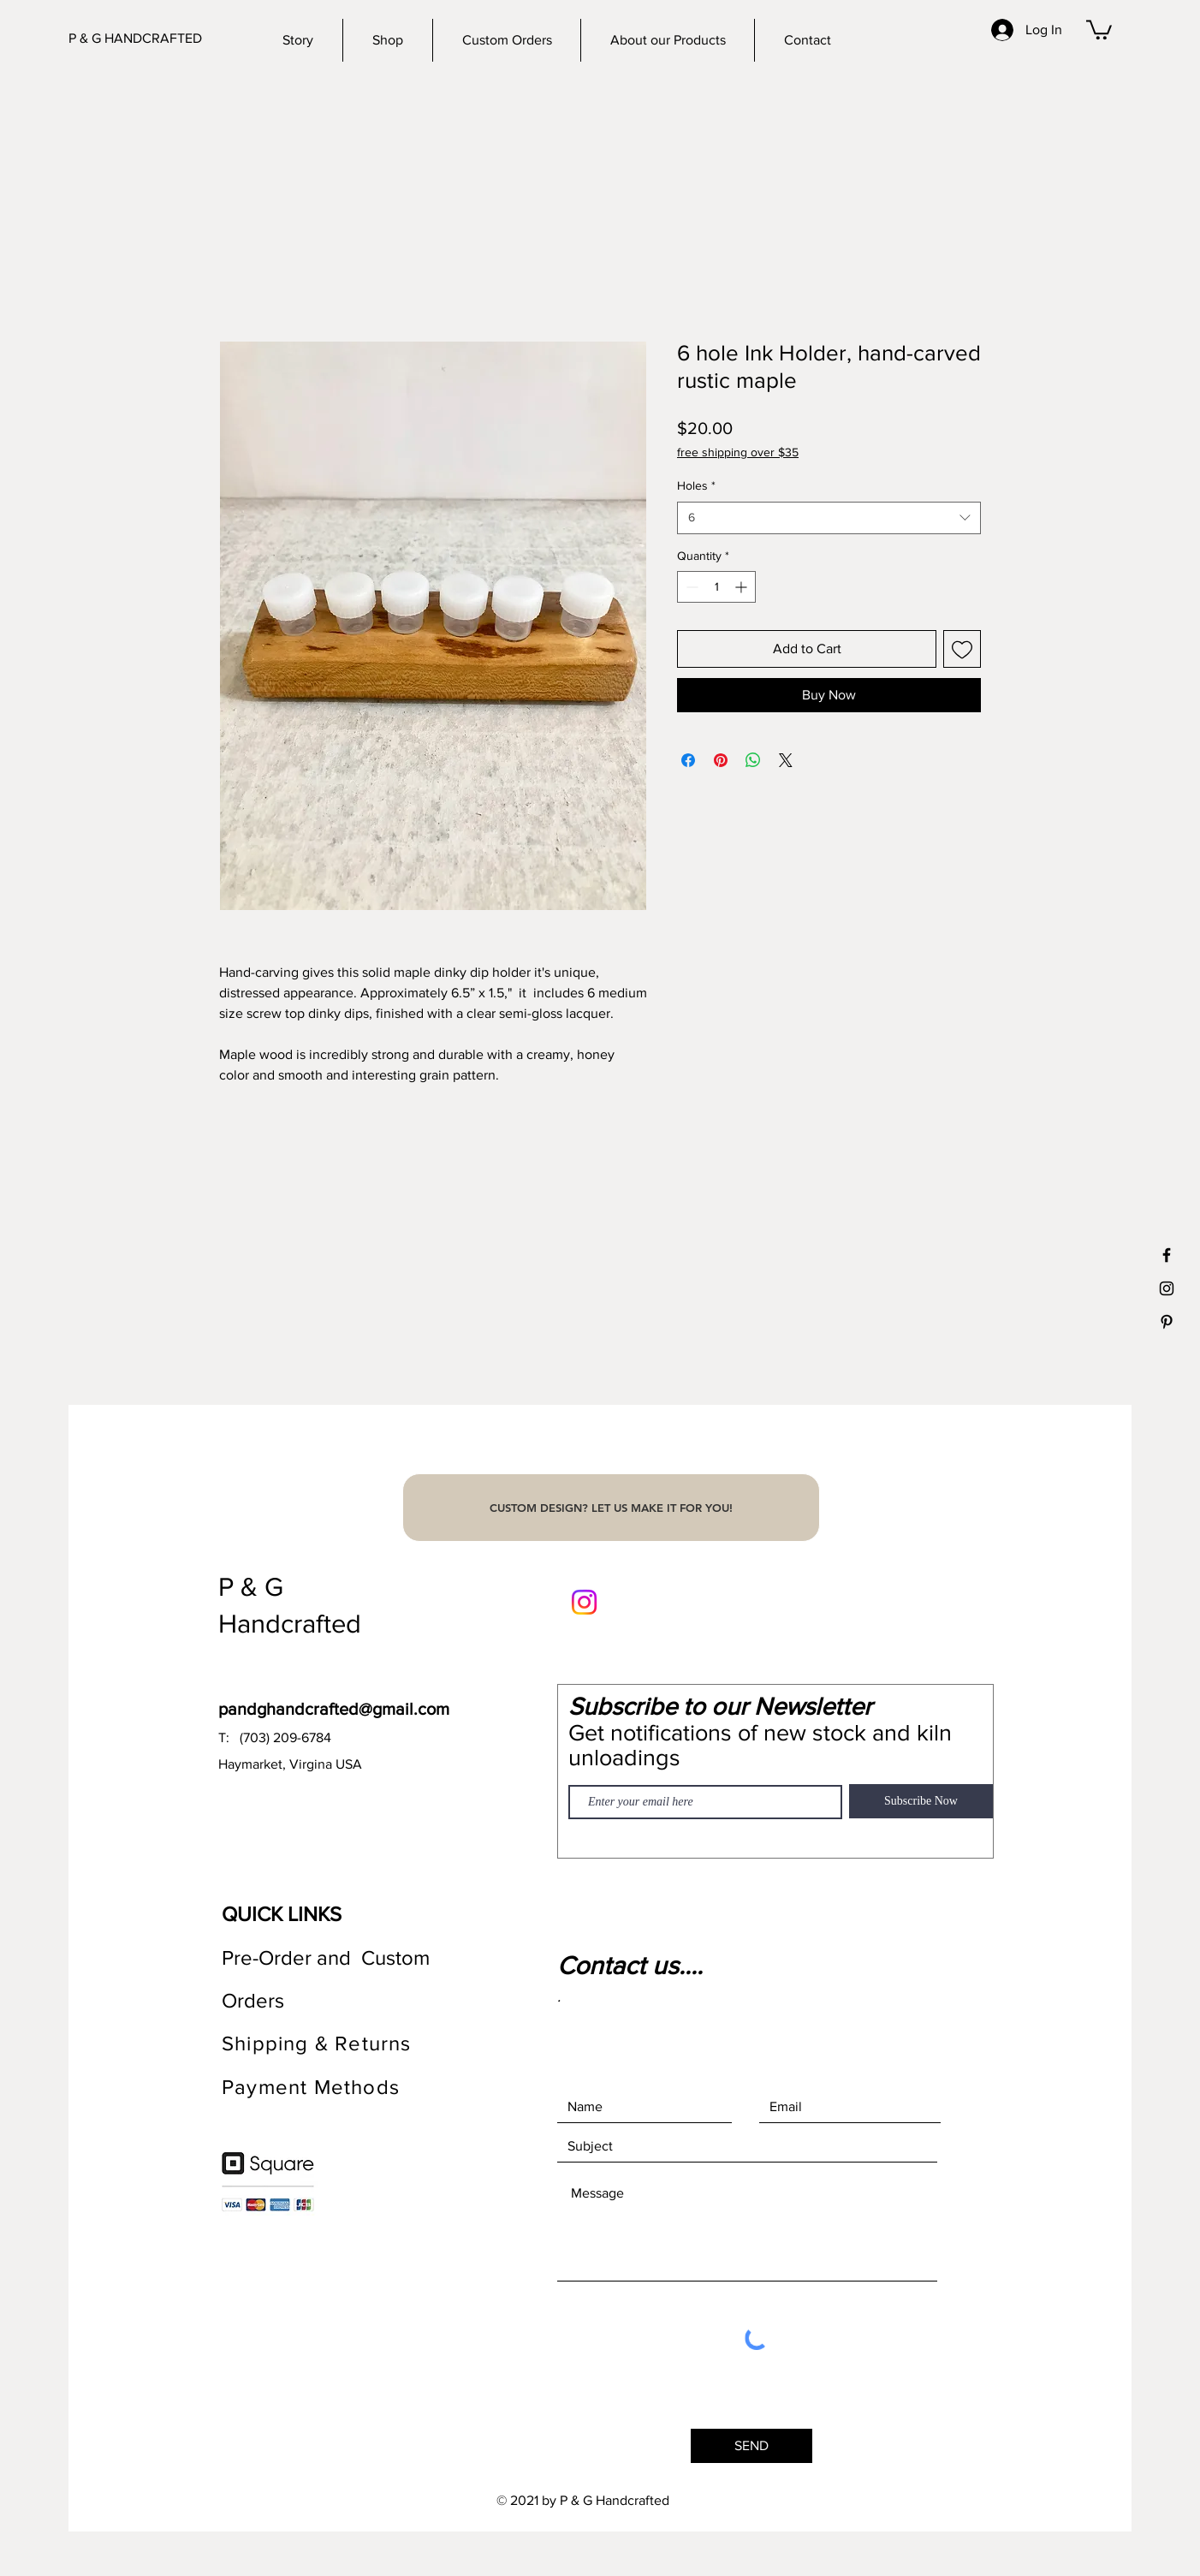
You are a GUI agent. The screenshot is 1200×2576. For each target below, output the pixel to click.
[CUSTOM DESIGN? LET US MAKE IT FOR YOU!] (611, 1507)
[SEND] (751, 2446)
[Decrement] (690, 587)
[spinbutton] (716, 587)
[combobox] (829, 518)
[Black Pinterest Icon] (1166, 1321)
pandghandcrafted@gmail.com (333, 1708)
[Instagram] (584, 1602)
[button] (1099, 28)
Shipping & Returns (320, 2043)
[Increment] (742, 587)
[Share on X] (785, 760)
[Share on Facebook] (688, 760)
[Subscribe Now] (921, 1801)
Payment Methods (311, 2086)
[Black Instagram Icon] (1166, 1288)
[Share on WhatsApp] (753, 760)
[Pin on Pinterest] (720, 760)
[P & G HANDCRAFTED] (153, 38)
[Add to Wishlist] (962, 649)
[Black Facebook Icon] (1166, 1255)
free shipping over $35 (738, 452)
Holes (696, 485)
